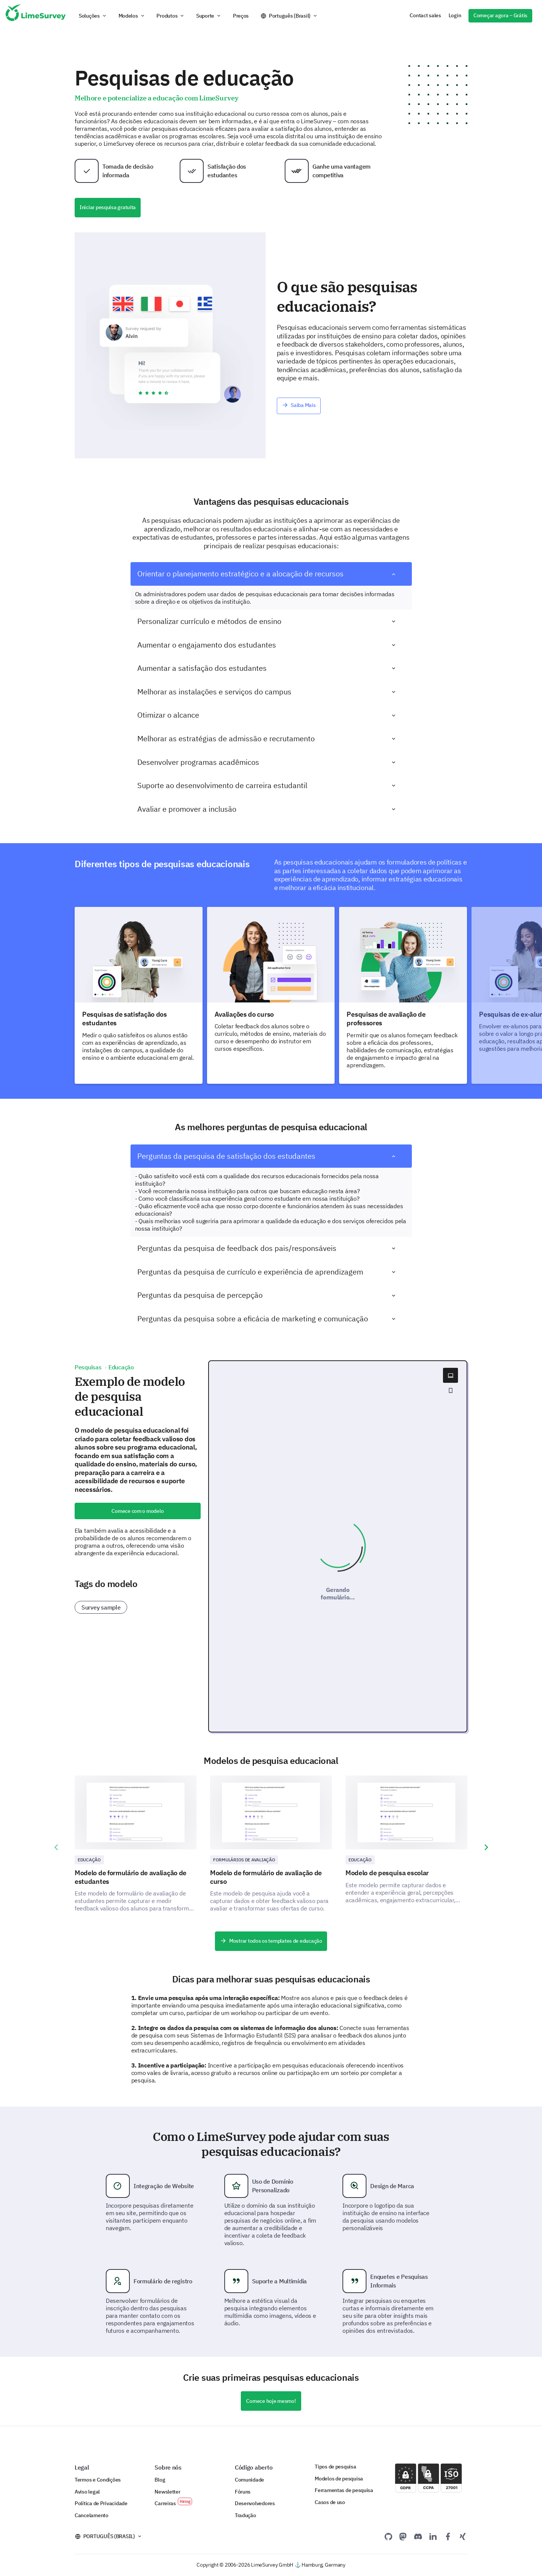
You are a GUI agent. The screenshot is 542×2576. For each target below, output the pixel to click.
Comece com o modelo (137, 1511)
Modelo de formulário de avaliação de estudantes (130, 1877)
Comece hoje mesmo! (271, 2401)
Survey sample (100, 1607)
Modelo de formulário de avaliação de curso (266, 1877)
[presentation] (55, 1847)
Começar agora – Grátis (500, 15)
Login (455, 15)
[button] (93, 15)
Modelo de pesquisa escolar (387, 1872)
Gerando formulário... (337, 1593)
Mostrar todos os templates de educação (271, 1940)
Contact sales (425, 15)
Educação (89, 1859)
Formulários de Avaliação (244, 1859)
